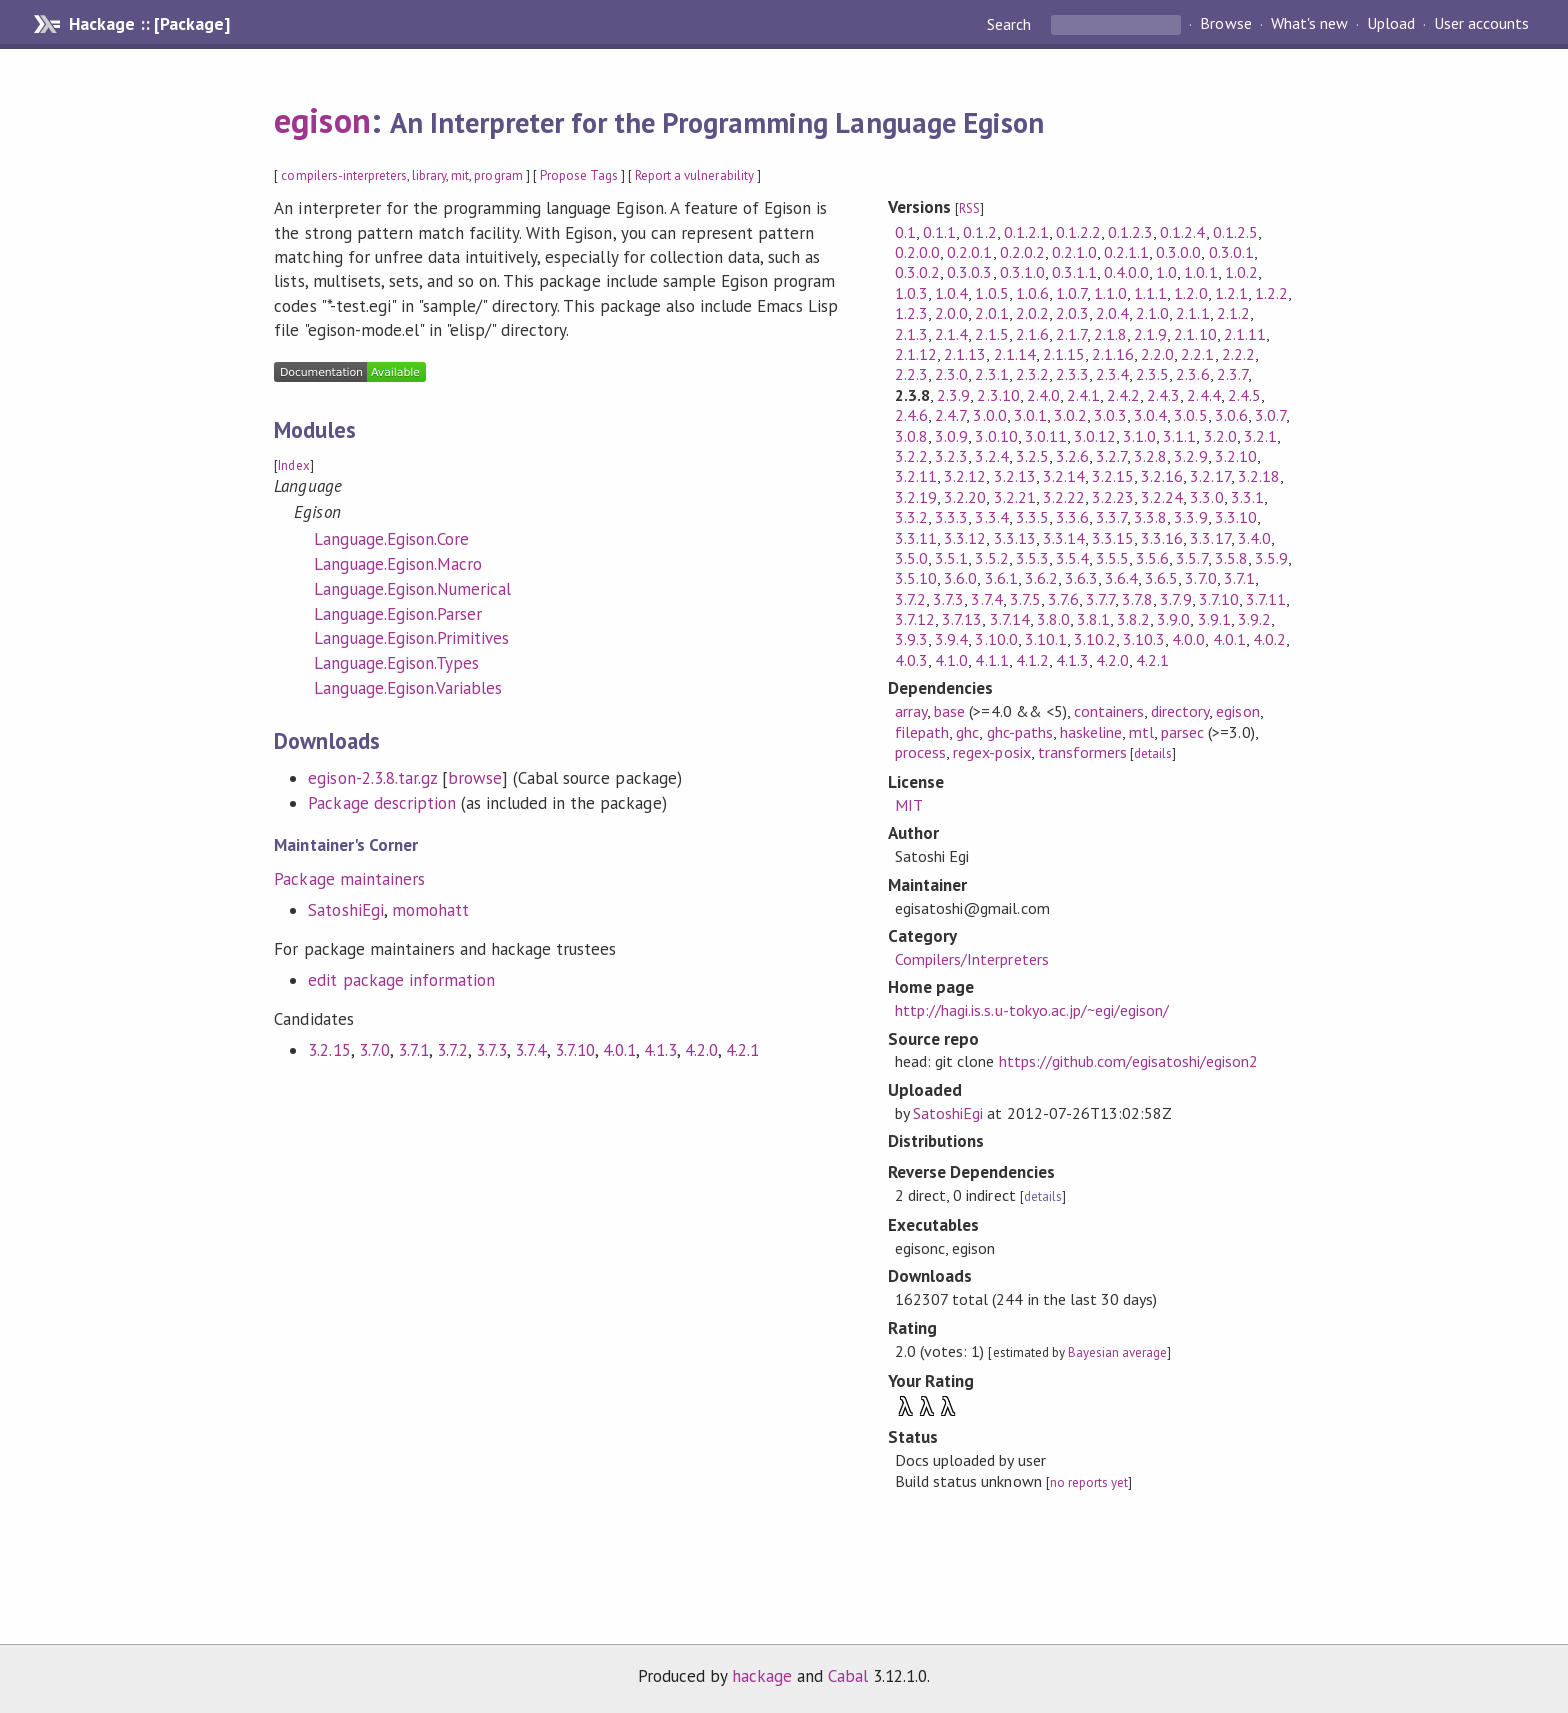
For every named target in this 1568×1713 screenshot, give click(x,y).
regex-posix (991, 752)
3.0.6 (1231, 415)
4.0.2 (1269, 639)
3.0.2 (1070, 415)
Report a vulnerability (694, 175)
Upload (1391, 24)
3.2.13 (1015, 476)
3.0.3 (1110, 415)
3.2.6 (1072, 456)
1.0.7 (1071, 293)
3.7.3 (491, 1050)
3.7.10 (575, 1050)
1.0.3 (911, 293)
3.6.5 (1161, 578)
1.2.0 (1190, 293)
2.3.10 (998, 395)
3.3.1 (1247, 497)
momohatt (430, 910)
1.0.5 (991, 293)
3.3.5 (1032, 517)
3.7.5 (1025, 599)
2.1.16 (1113, 354)
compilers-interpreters (344, 175)
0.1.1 (939, 232)
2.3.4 (1112, 374)
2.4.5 (1244, 395)
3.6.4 (1121, 578)
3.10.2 (1095, 639)
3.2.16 (1162, 476)
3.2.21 (1015, 497)
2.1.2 (1233, 313)
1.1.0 (1110, 293)
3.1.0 (1139, 436)
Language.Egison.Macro (398, 564)
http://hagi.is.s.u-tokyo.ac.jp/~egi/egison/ (1032, 1010)
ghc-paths (1020, 732)
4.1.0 (951, 660)
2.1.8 (1110, 334)
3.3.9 (1190, 517)
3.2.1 (1260, 436)
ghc (967, 732)
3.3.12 (965, 538)
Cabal (848, 1676)
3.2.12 (965, 476)
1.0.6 (1032, 293)
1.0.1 (1200, 272)
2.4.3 (1163, 395)
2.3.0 (951, 374)
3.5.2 (991, 558)
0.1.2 (979, 232)
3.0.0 (989, 415)
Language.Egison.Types (396, 663)
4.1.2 (1032, 660)
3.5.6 (1152, 558)
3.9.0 (1173, 619)
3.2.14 (1064, 476)
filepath (922, 732)
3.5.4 (1072, 558)
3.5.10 (916, 578)
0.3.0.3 (969, 272)
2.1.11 (1245, 334)
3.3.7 (1111, 517)
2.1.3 (911, 334)
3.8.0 (1053, 619)
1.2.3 (911, 313)
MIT (909, 805)
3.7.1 (413, 1050)
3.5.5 (1112, 558)
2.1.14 (1015, 354)
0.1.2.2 (1078, 232)
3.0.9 (951, 436)
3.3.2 (911, 517)
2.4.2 (1123, 395)
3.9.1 (1214, 619)
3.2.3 (951, 456)
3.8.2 (1133, 619)
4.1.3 (660, 1050)
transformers (1082, 752)
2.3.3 (1072, 374)
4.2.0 (701, 1050)
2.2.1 (1197, 354)
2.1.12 (916, 354)
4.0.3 (911, 660)
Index (293, 465)
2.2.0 (1157, 354)
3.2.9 (1190, 456)
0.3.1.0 (1022, 272)
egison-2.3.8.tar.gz (372, 778)
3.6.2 (1041, 578)
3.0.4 (1150, 415)
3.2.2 (911, 456)
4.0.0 (1188, 639)
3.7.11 (1266, 599)
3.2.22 (1064, 497)
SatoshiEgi (345, 910)
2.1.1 (1192, 313)
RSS (969, 208)
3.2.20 (965, 497)
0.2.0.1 (969, 252)
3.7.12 (915, 619)
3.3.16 (1162, 538)
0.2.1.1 (1126, 252)
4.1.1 (991, 660)
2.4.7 (950, 415)
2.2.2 (1238, 354)
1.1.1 (1150, 293)
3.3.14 (1064, 538)
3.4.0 (1254, 538)
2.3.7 (1232, 374)
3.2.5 (1032, 456)
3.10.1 (1046, 639)
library (429, 175)
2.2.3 (911, 374)
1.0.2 (1241, 272)
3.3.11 (916, 538)
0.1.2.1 (1026, 232)
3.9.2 (1254, 619)
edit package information (401, 980)
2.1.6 (1032, 334)
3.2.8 (1150, 456)
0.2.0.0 (917, 252)
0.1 (905, 232)
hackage (762, 1676)
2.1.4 (951, 334)
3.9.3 (911, 639)
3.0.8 (911, 436)
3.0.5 (1190, 415)
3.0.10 (996, 436)
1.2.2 (1271, 293)
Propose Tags (579, 175)
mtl (1141, 732)
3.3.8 (1150, 517)
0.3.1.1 (1074, 272)
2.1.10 (1195, 334)
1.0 (1166, 272)
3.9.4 (951, 639)
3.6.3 (1081, 578)
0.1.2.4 (1182, 232)
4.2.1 (742, 1050)
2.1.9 (1150, 334)
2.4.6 (911, 415)
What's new (1309, 24)
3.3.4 (991, 517)
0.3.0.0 (1178, 252)
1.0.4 (951, 293)
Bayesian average (1117, 1352)
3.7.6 (1063, 599)
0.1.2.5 (1235, 232)
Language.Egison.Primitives (411, 638)
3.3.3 (951, 517)
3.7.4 (530, 1050)
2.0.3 (1072, 313)
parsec (1182, 732)
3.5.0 (911, 558)
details (1153, 753)
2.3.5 (1152, 374)
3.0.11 (1046, 436)
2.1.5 (991, 334)
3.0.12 (1095, 436)
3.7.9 (1175, 599)
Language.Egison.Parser (398, 614)
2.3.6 (1192, 374)
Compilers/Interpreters (972, 959)
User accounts (1481, 24)
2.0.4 (1112, 313)
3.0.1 (1030, 415)
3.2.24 (1162, 497)
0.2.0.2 (1022, 252)
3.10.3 (1144, 639)
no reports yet (1089, 1482)
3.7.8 (1137, 599)
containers (1109, 711)
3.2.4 (991, 456)
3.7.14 (1010, 619)
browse (475, 778)
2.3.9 (953, 395)
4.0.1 (619, 1050)
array (911, 711)
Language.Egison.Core (391, 539)
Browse (1225, 24)
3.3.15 (1113, 538)
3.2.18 (1259, 476)
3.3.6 (1072, 517)
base (949, 711)
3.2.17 (1210, 476)
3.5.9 (1271, 558)
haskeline (1091, 732)
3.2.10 (1236, 456)
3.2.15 (329, 1050)
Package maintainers (349, 879)
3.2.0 (1220, 436)
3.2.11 (916, 476)
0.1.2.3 (1130, 232)
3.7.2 (452, 1050)
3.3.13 (1015, 538)
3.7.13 (962, 619)
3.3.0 (1206, 497)
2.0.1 (991, 313)
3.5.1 (951, 558)
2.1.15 (1064, 354)
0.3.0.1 (1231, 252)
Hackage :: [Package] (149, 24)
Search (1011, 24)
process (920, 752)
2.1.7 (1071, 334)
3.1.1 (1179, 436)
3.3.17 (1210, 538)
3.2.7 (1111, 456)
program (498, 175)
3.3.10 (1236, 517)
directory (1180, 711)
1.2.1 (1231, 293)
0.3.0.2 (917, 272)
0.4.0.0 (1126, 272)
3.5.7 (1191, 558)
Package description (381, 803)
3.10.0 (996, 639)
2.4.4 (1203, 395)
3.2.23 (1113, 497)
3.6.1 (1001, 578)
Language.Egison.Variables (408, 688)
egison (322, 120)
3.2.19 (916, 497)
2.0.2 (1032, 313)
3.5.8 (1231, 558)
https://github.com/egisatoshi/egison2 (1129, 1061)
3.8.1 (1093, 619)
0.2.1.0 (1074, 252)
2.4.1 (1083, 395)
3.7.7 (1100, 599)
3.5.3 (1032, 558)
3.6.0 (960, 578)
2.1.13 (965, 354)
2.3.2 (1032, 374)
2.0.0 (951, 313)
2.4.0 (1043, 395)
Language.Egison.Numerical (412, 589)
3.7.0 (374, 1050)
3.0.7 (1270, 415)
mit (460, 175)
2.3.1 (991, 374)
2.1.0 (1152, 313)
